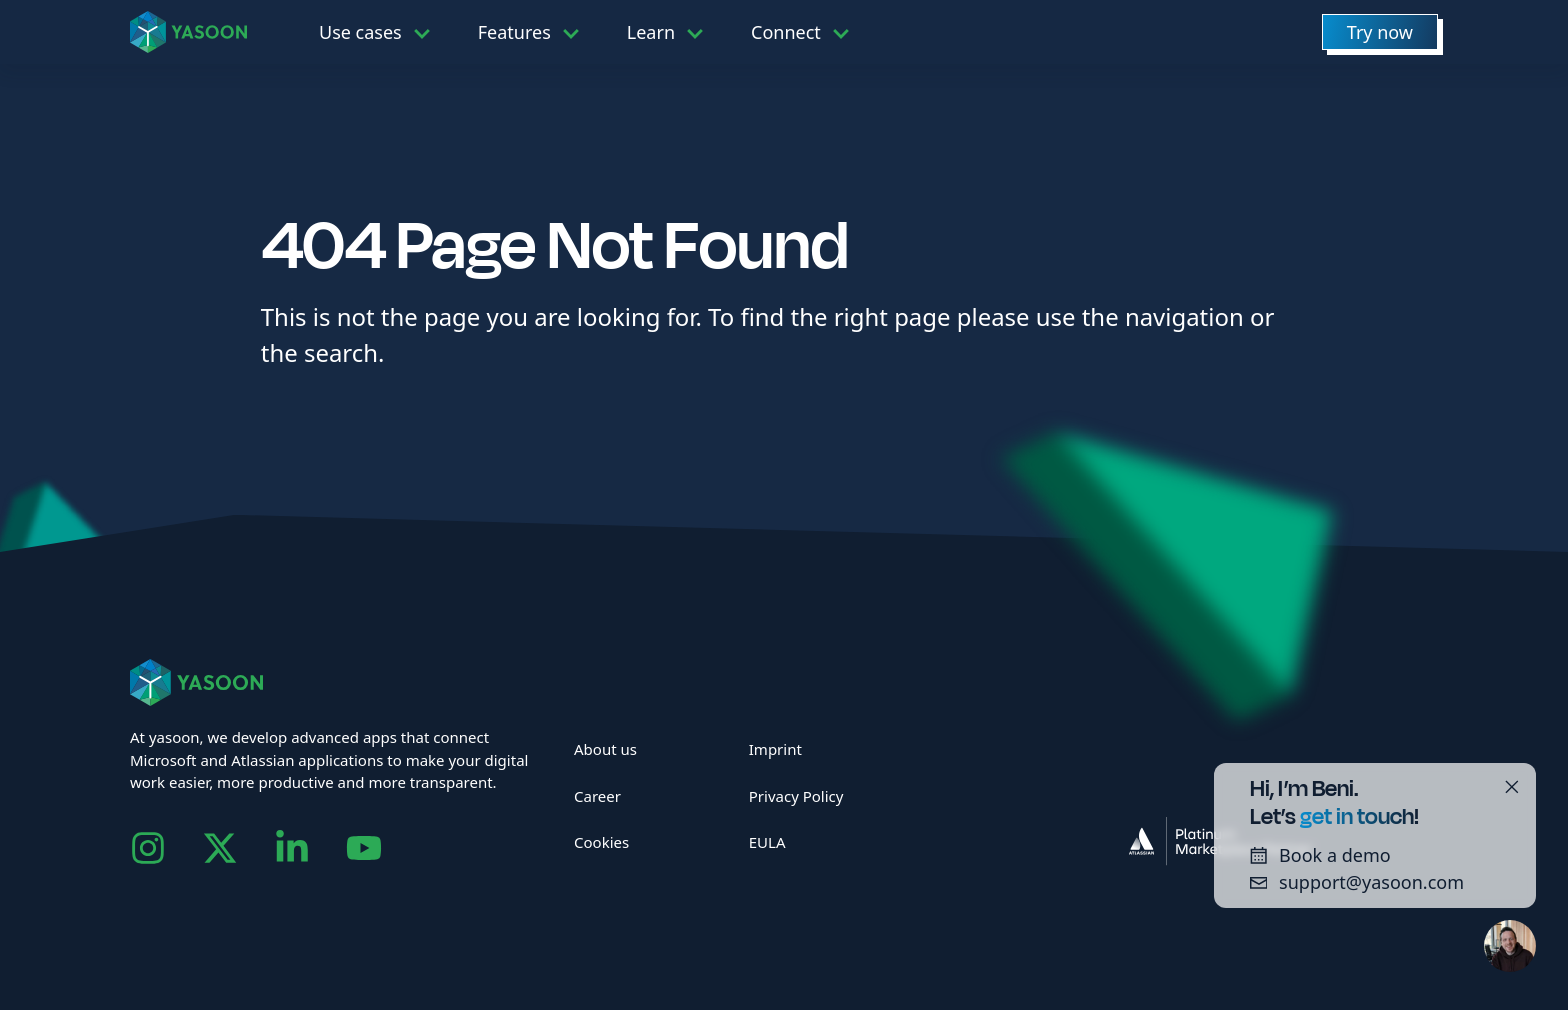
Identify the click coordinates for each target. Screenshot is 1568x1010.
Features (514, 32)
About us (605, 749)
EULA (767, 842)
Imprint (775, 749)
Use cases (360, 32)
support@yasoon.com (1350, 882)
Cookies (601, 842)
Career (597, 796)
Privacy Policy (796, 796)
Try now (1380, 32)
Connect (786, 32)
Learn (651, 32)
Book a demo (1313, 855)
